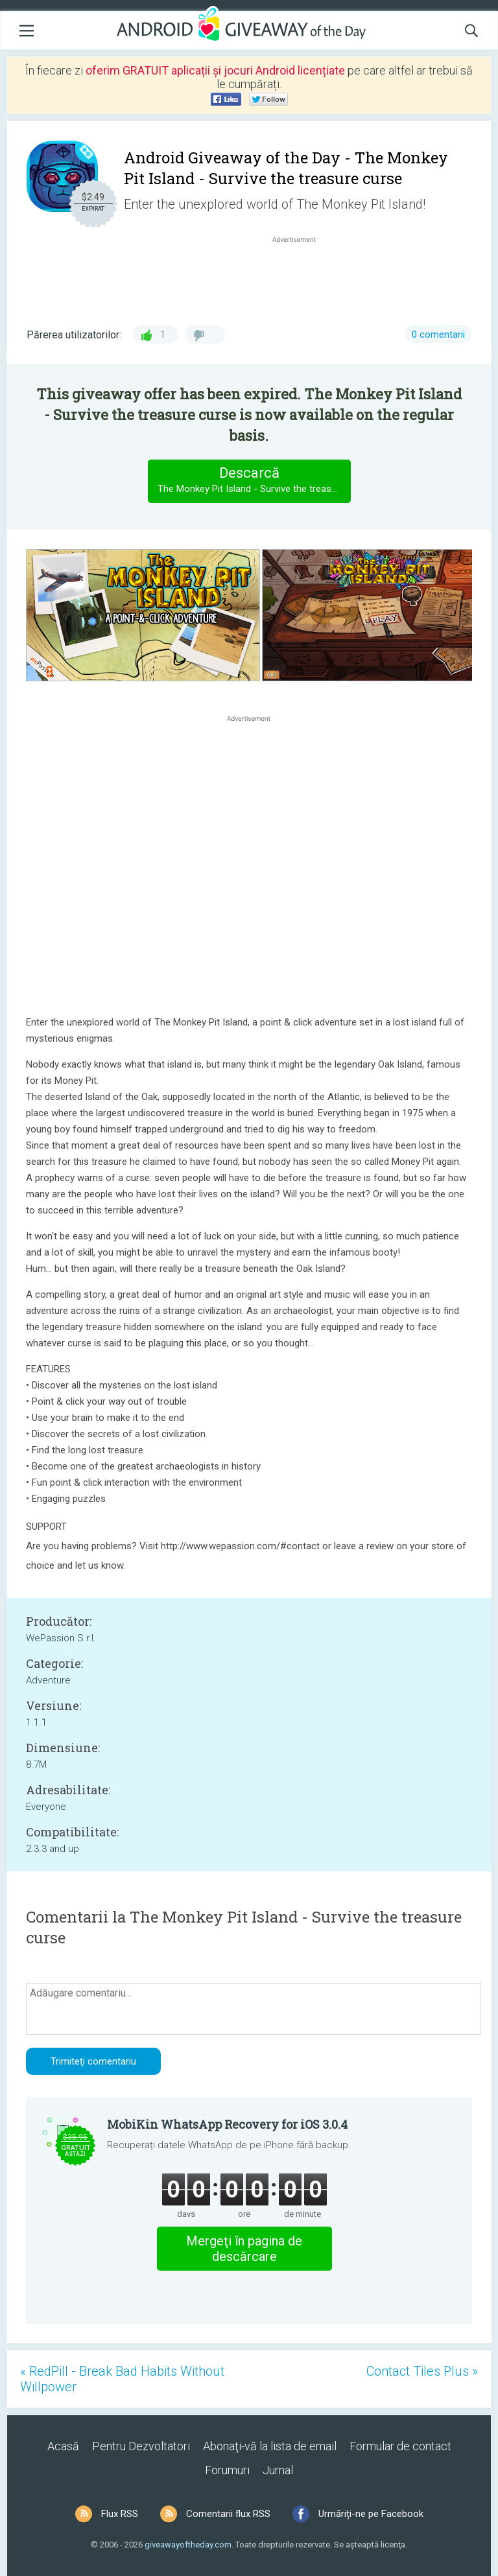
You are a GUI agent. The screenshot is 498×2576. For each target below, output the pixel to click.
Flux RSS (119, 2514)
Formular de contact (400, 2446)
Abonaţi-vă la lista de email (270, 2446)
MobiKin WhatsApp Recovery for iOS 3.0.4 (227, 2124)
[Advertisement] (300, 276)
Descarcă (254, 481)
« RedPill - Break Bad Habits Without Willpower (122, 2379)
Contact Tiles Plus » (422, 2371)
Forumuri (227, 2470)
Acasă (63, 2446)
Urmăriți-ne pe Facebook (370, 2514)
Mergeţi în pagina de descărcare (244, 2248)
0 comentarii (438, 334)
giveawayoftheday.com (188, 2544)
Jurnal (278, 2470)
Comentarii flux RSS (228, 2514)
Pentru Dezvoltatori (141, 2446)
